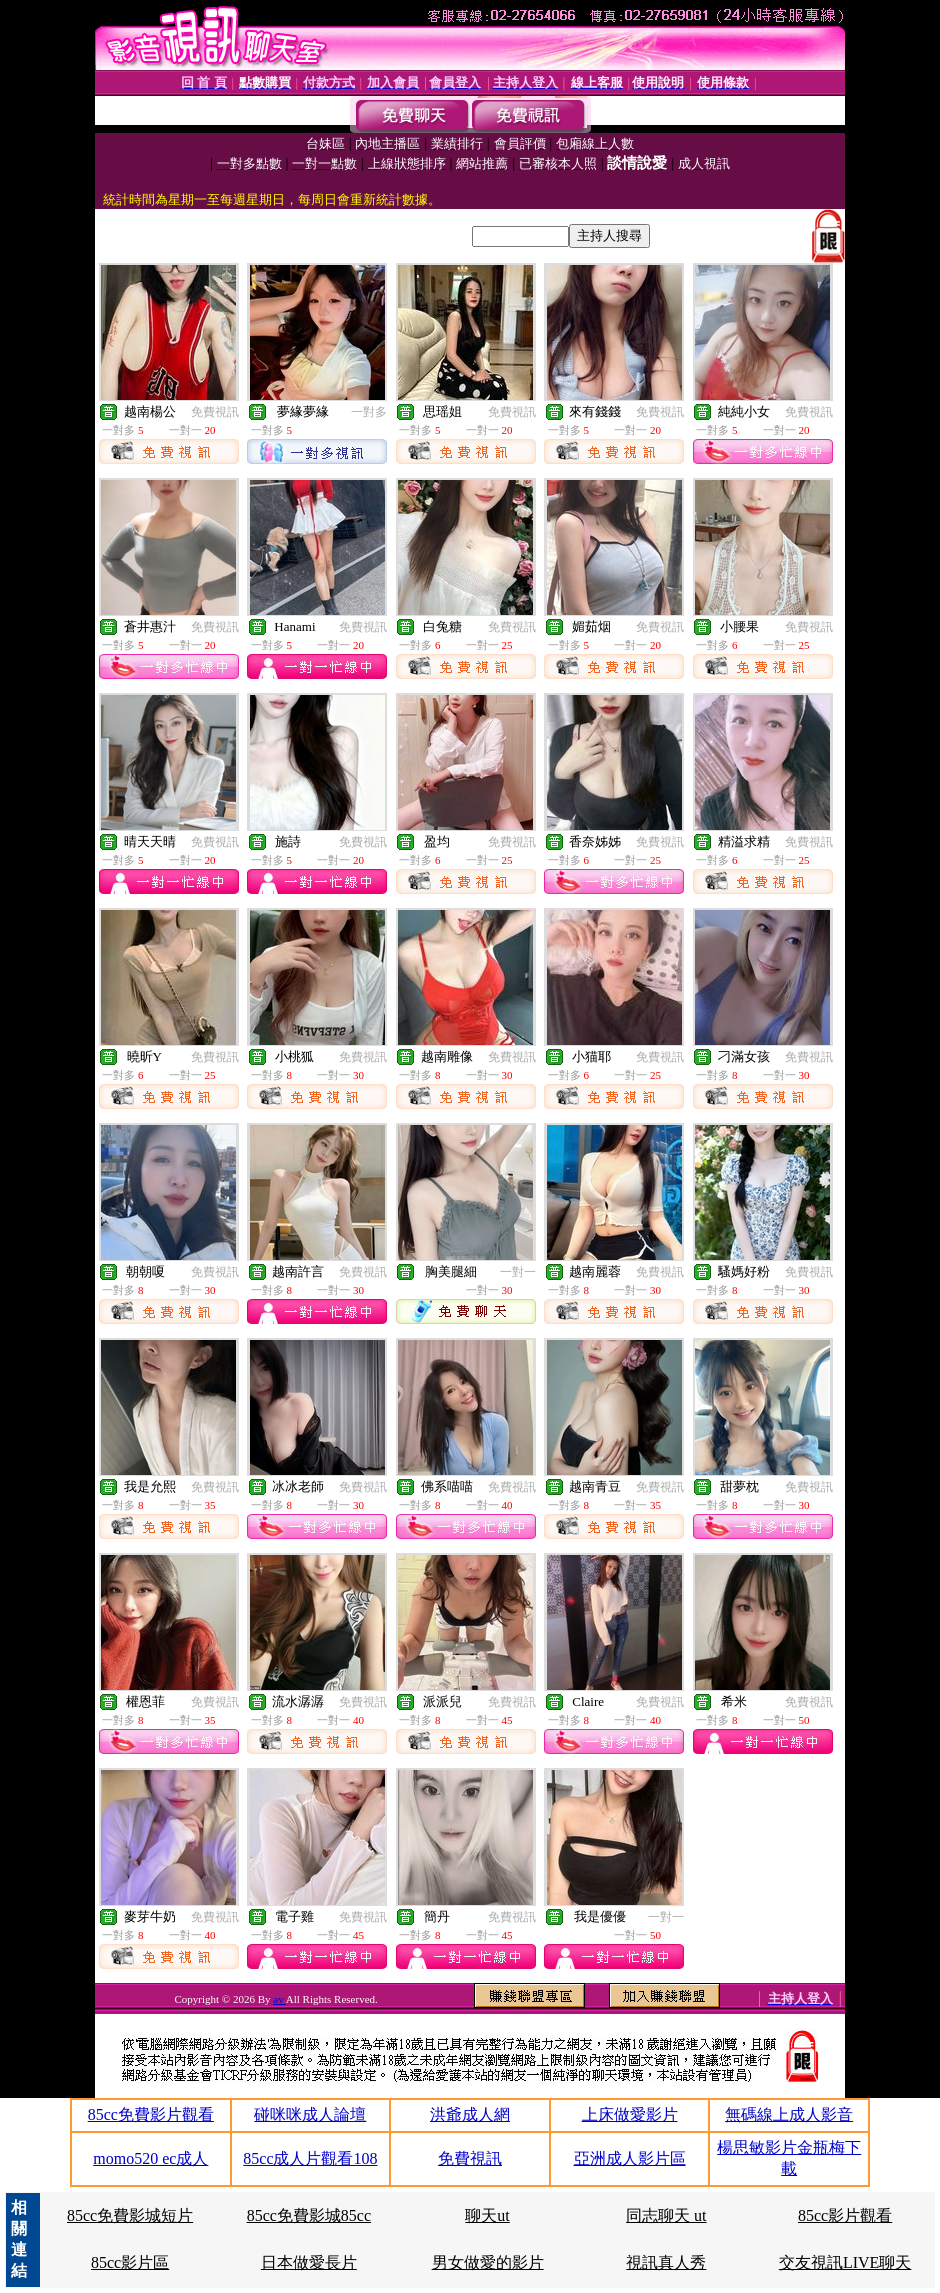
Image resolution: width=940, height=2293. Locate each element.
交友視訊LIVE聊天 (845, 2262)
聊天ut (487, 2215)
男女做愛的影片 (488, 2262)
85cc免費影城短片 (130, 2215)
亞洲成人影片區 (630, 2158)
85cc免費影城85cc (309, 2215)
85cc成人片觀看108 (310, 2158)
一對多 (369, 412)
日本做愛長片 (309, 2262)
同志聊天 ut (666, 2215)
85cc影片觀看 (845, 2215)
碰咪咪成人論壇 (310, 2114)
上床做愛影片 (630, 2114)
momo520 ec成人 (150, 2158)
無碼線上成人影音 (789, 2114)
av (279, 1999)
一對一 (518, 1272)
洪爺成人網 (470, 2114)
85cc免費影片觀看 (151, 2114)
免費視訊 (215, 412)
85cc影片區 (130, 2262)
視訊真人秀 (666, 2262)
